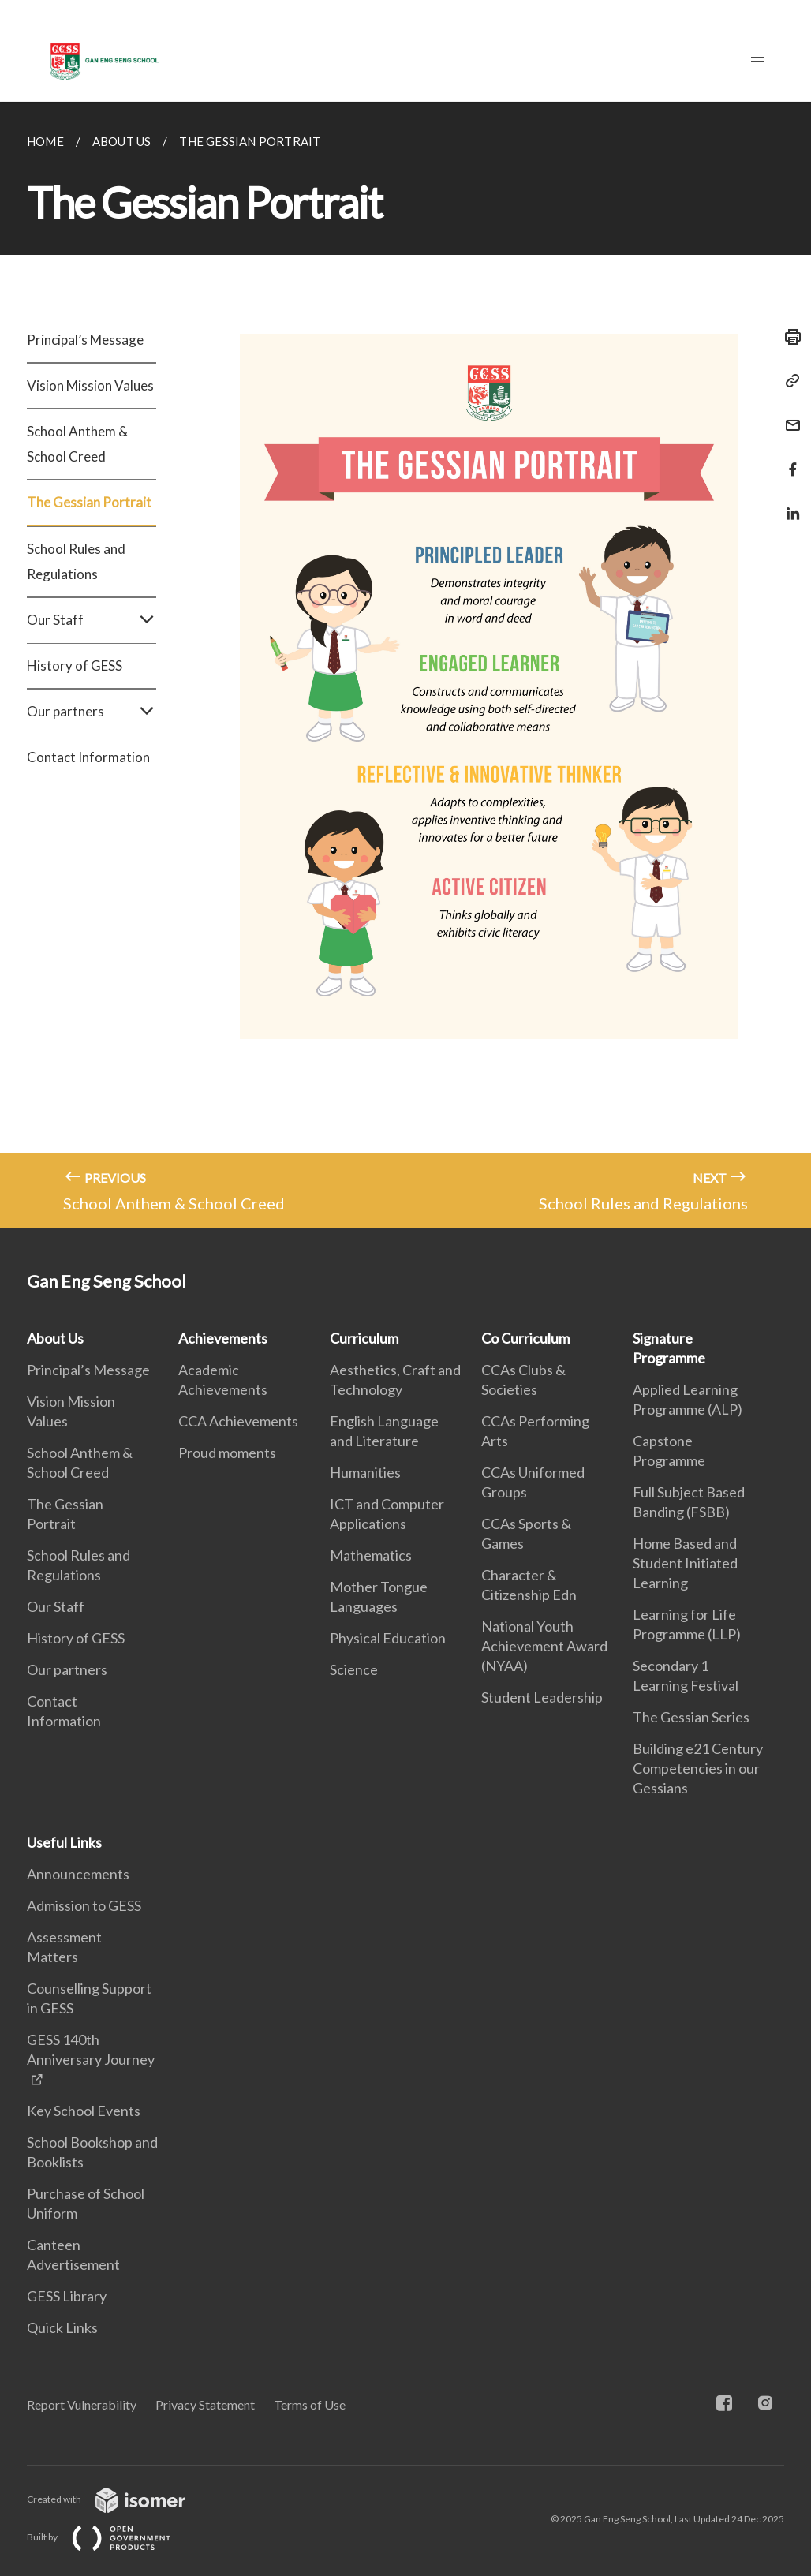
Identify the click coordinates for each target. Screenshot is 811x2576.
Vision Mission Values (90, 385)
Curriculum (364, 1338)
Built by (111, 2537)
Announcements (78, 1873)
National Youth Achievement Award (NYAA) (544, 1645)
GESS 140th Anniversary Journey (91, 2049)
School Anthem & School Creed (77, 444)
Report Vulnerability (81, 2404)
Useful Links (64, 1842)
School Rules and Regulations (76, 561)
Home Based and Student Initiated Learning (685, 1563)
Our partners (91, 711)
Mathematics (371, 1555)
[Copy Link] (788, 381)
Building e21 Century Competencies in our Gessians (698, 1768)
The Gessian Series (691, 1716)
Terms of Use (310, 2404)
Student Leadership (542, 1697)
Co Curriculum (525, 1338)
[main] (405, 665)
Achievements (222, 1338)
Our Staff (91, 620)
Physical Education (388, 1638)
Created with (119, 2499)
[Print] (788, 337)
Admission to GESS (84, 1905)
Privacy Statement (205, 2404)
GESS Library (67, 2296)
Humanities (365, 1472)
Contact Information (88, 757)
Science (354, 1669)
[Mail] (788, 415)
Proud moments (227, 1452)
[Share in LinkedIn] (788, 503)
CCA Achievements (238, 1421)
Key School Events (83, 2110)
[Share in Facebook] (788, 459)
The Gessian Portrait (89, 502)
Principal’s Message (85, 339)
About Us (55, 1338)
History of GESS (74, 665)
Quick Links (62, 2327)
